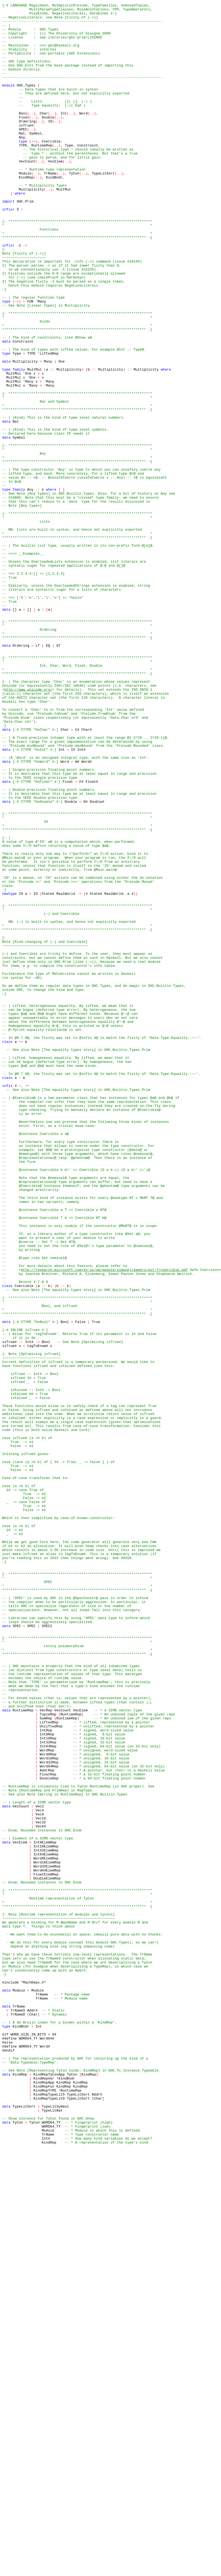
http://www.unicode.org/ (28, 827)
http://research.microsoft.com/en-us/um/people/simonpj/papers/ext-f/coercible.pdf (104, 1523)
